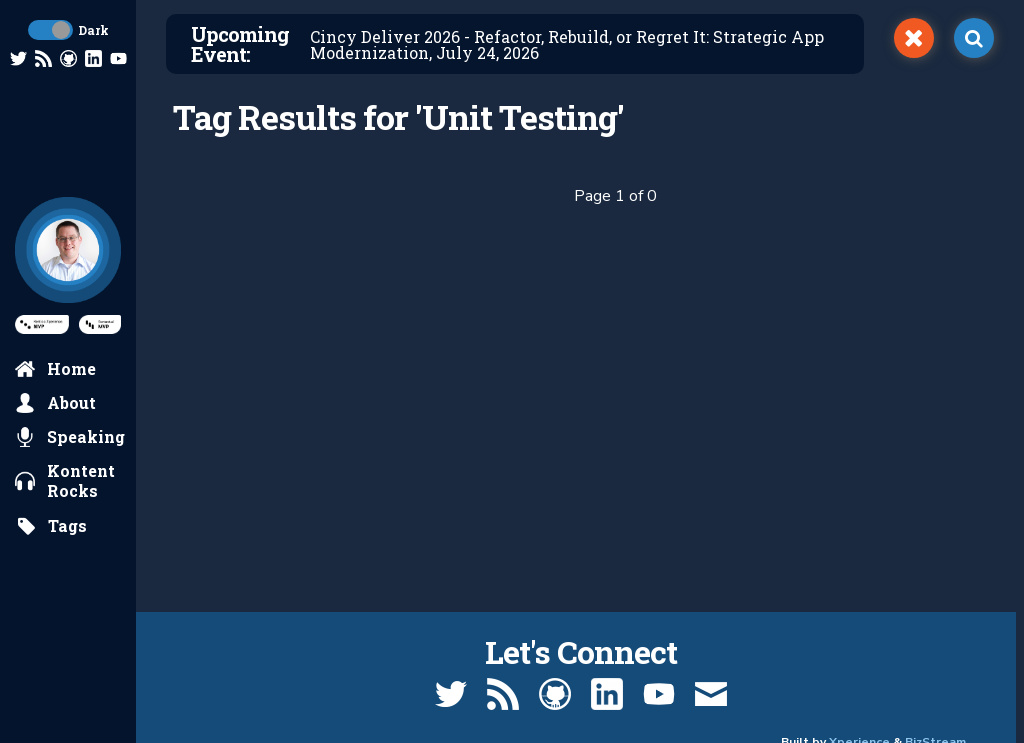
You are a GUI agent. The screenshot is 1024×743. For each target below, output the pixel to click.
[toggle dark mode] (50, 30)
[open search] (974, 38)
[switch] (914, 38)
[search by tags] (51, 526)
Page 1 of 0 (615, 196)
